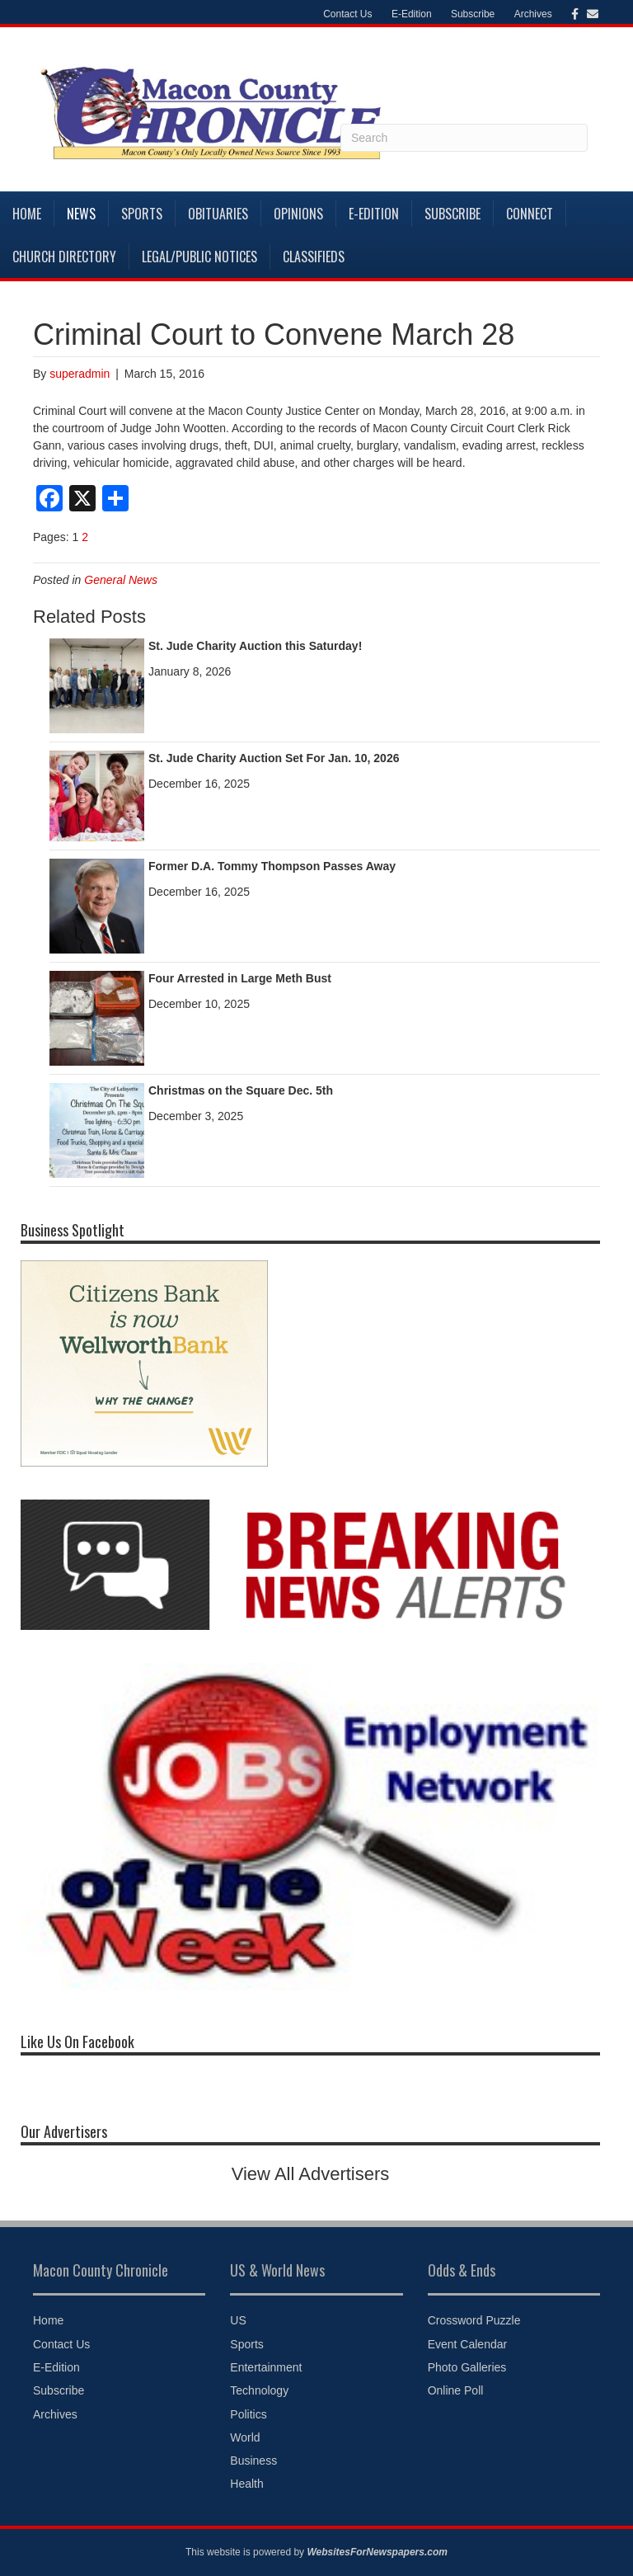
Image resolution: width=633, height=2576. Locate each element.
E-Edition (412, 14)
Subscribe (473, 14)
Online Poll (456, 2390)
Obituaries (218, 214)
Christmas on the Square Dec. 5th (240, 1090)
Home (26, 214)
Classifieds (314, 256)
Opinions (298, 214)
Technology (259, 2390)
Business (253, 2460)
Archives (533, 14)
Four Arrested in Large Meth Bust (239, 978)
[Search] (464, 138)
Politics (248, 2414)
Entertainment (266, 2367)
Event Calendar (468, 2344)
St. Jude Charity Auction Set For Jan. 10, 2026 (273, 758)
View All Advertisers (311, 2174)
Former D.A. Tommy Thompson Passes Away (272, 866)
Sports (141, 214)
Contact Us (347, 14)
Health (246, 2483)
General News (120, 579)
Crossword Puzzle (474, 2320)
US (238, 2320)
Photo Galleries (467, 2367)
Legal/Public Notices (199, 256)
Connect (529, 214)
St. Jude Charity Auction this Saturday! (255, 645)
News (81, 214)
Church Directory (64, 256)
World (245, 2437)
